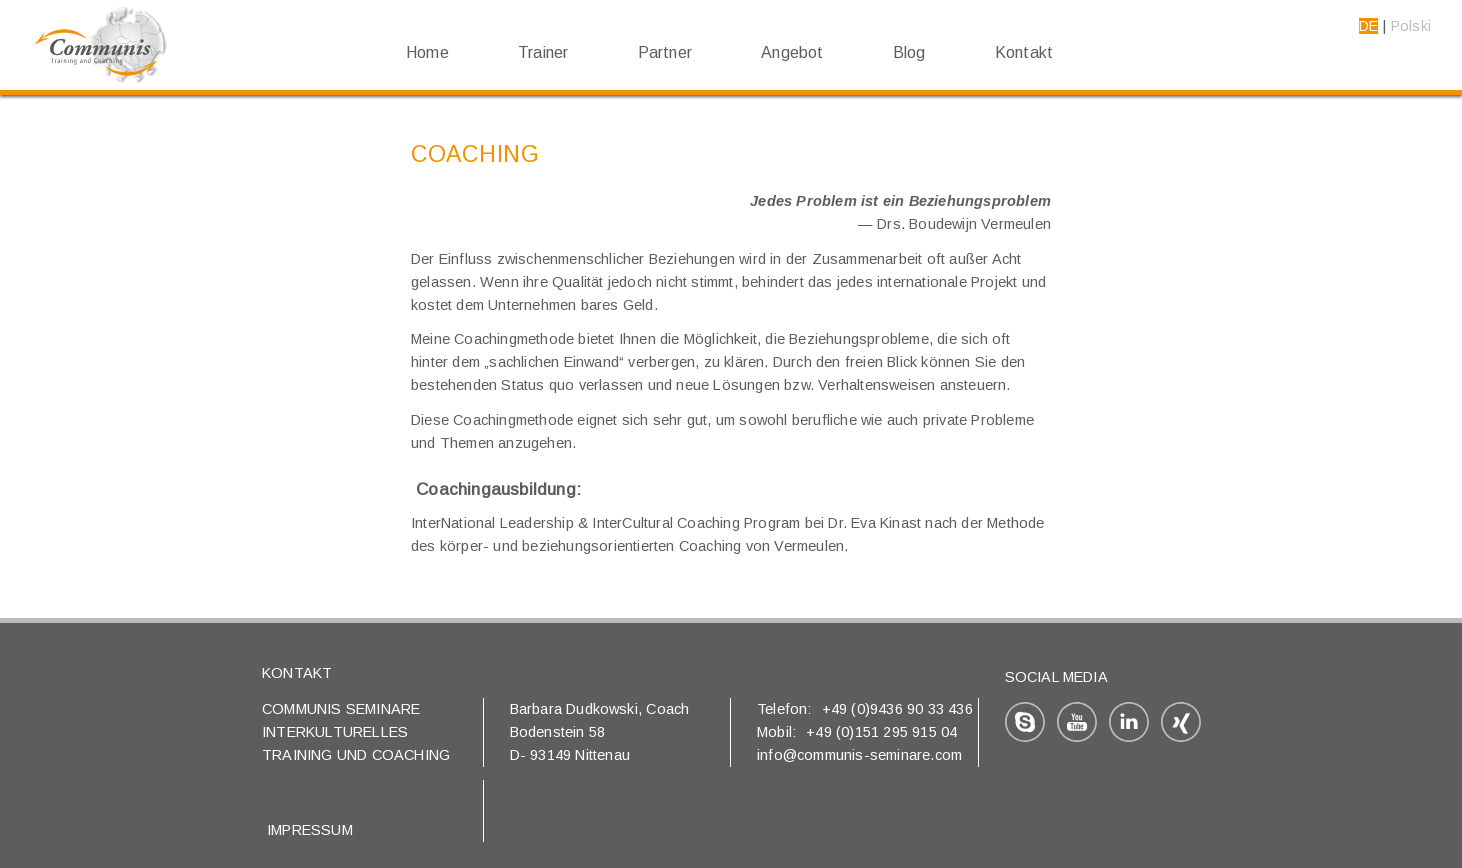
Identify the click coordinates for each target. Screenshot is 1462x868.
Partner (665, 52)
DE (1368, 26)
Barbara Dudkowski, (578, 709)
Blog (909, 52)
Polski (1411, 26)
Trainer (543, 52)
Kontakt (1024, 52)
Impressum (310, 830)
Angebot (792, 52)
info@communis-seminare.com (859, 755)
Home (427, 52)
